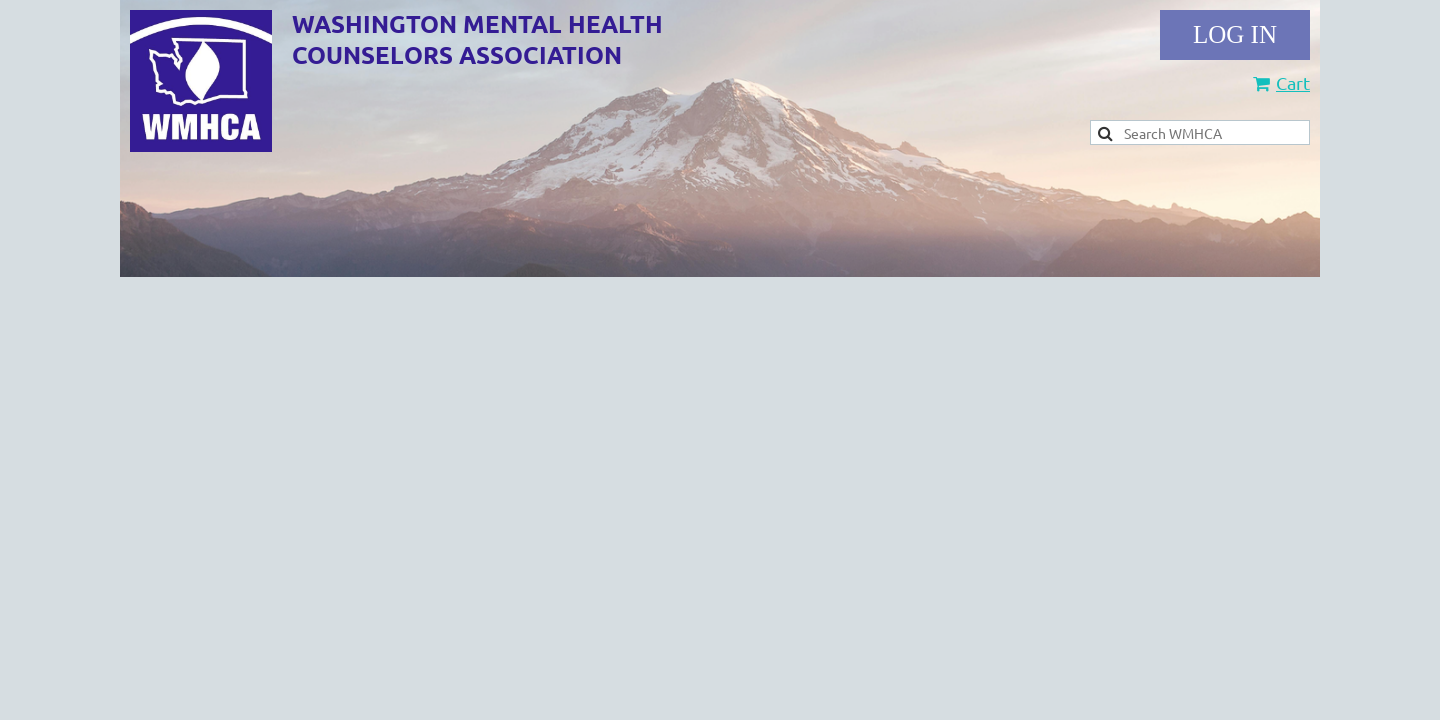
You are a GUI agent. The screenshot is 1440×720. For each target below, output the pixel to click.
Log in (1235, 35)
